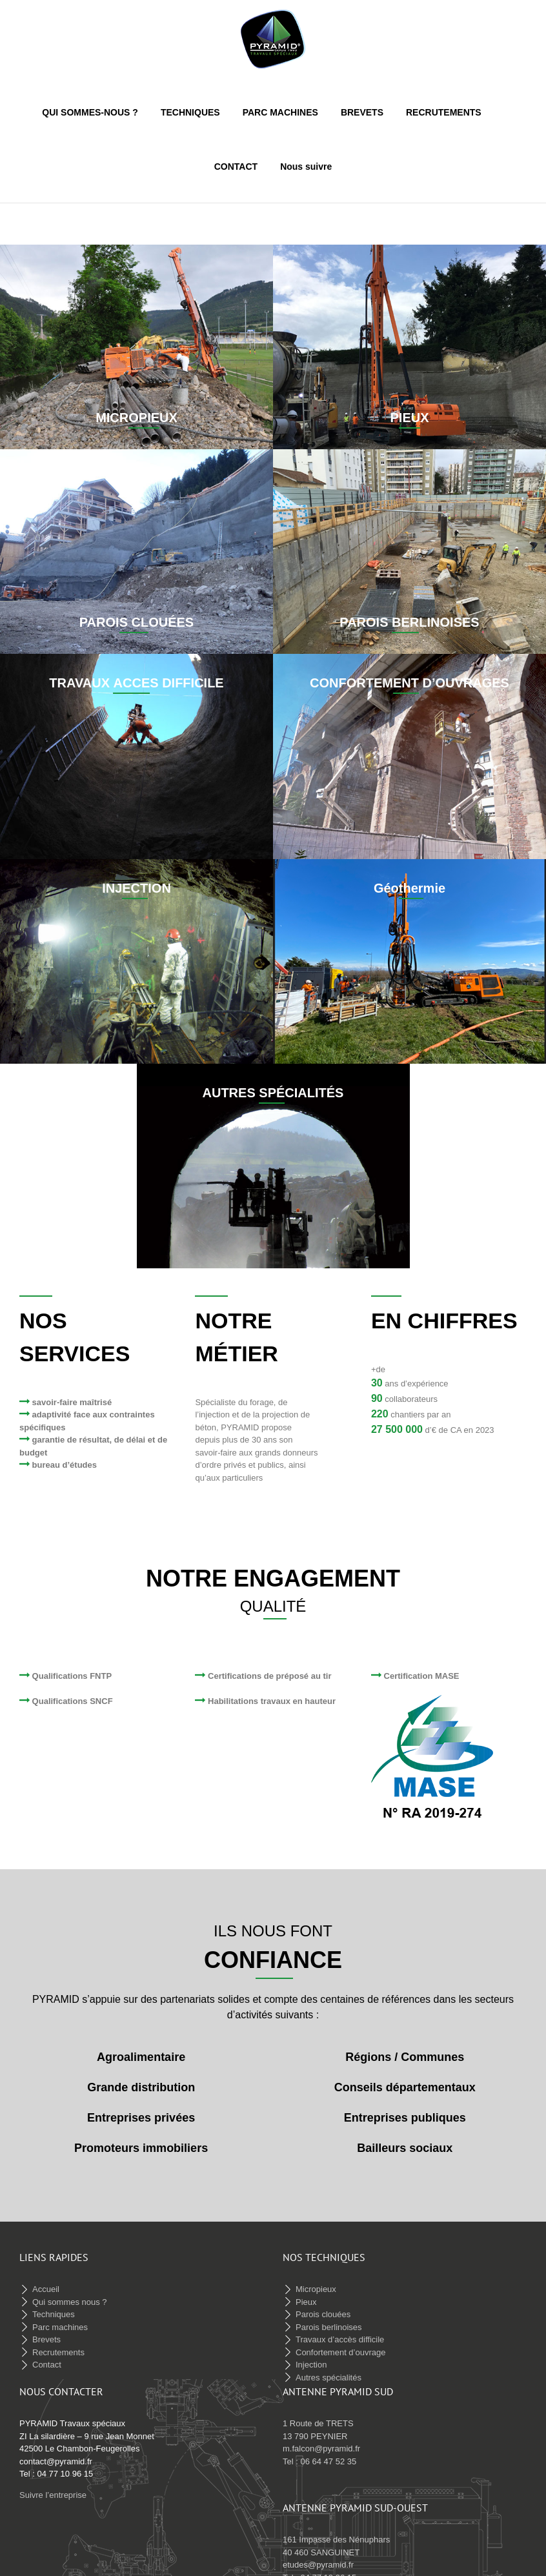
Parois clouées (323, 2304)
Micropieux (316, 2279)
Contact (46, 2354)
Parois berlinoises (329, 2317)
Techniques (53, 2304)
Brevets (46, 2329)
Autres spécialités (328, 2367)
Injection (311, 2354)
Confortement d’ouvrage (340, 2342)
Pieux (306, 2292)
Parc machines (60, 2317)
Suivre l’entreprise (52, 2485)
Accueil (45, 2279)
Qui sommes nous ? (69, 2292)
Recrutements (58, 2342)
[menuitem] (101, 112)
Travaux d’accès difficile (340, 2329)
